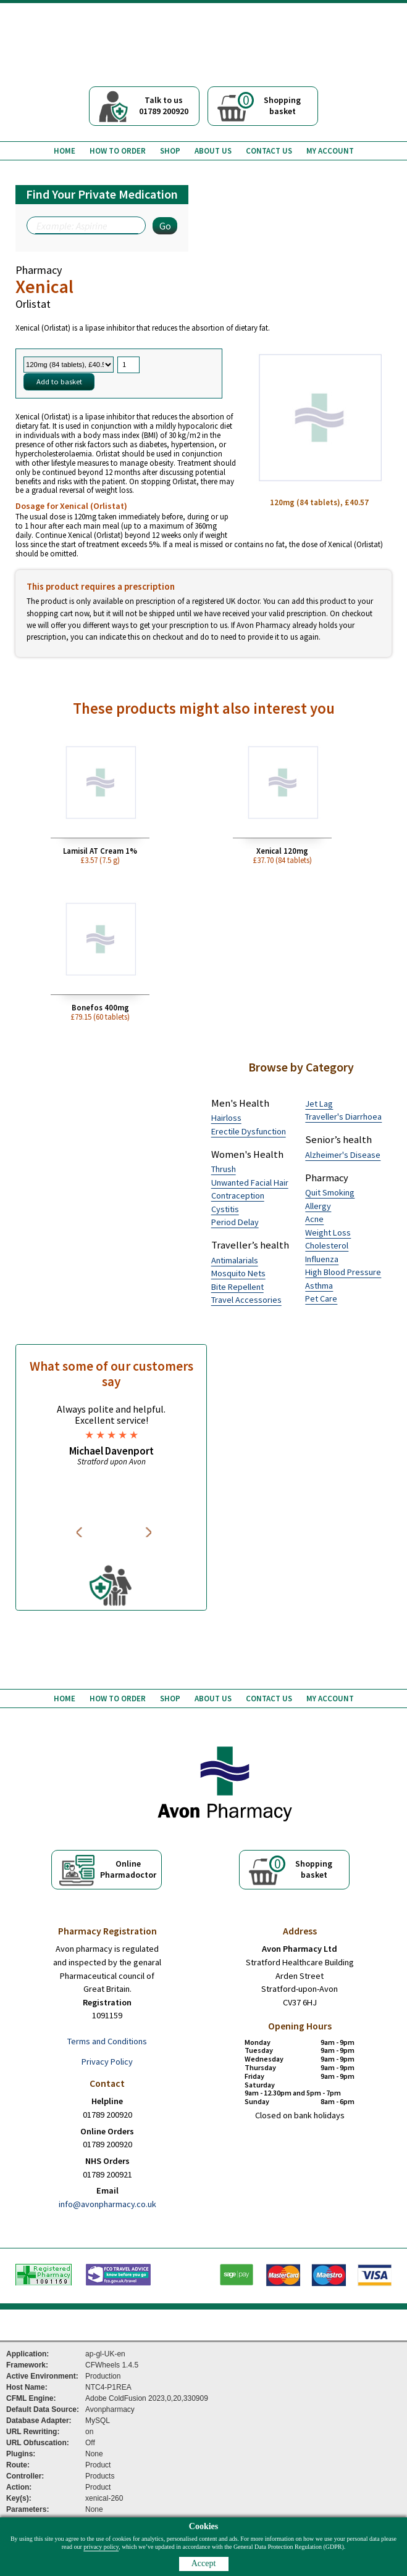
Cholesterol (326, 1245)
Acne (314, 1218)
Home (64, 151)
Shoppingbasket (269, 104)
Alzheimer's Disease (342, 1154)
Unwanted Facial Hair (249, 1182)
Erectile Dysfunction (248, 1131)
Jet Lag (319, 1103)
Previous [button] (80, 1532)
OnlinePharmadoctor (128, 1869)
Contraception (237, 1195)
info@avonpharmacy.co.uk (107, 2204)
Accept (203, 2563)
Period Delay (235, 1222)
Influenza (321, 1259)
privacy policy (101, 2546)
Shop (170, 151)
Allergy (318, 1206)
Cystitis (225, 1209)
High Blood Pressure (343, 1272)
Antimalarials (234, 1260)
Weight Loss (328, 1232)
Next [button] (149, 1532)
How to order (118, 151)
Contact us (269, 151)
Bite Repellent (237, 1286)
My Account (330, 151)
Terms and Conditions (107, 2041)
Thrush (223, 1168)
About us (213, 151)
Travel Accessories (246, 1299)
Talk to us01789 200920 (163, 105)
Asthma (319, 1285)
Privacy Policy (107, 2061)
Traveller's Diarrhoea (343, 1116)
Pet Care (321, 1298)
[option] (111, 1434)
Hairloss (226, 1117)
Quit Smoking (330, 1192)
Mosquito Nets (238, 1273)
